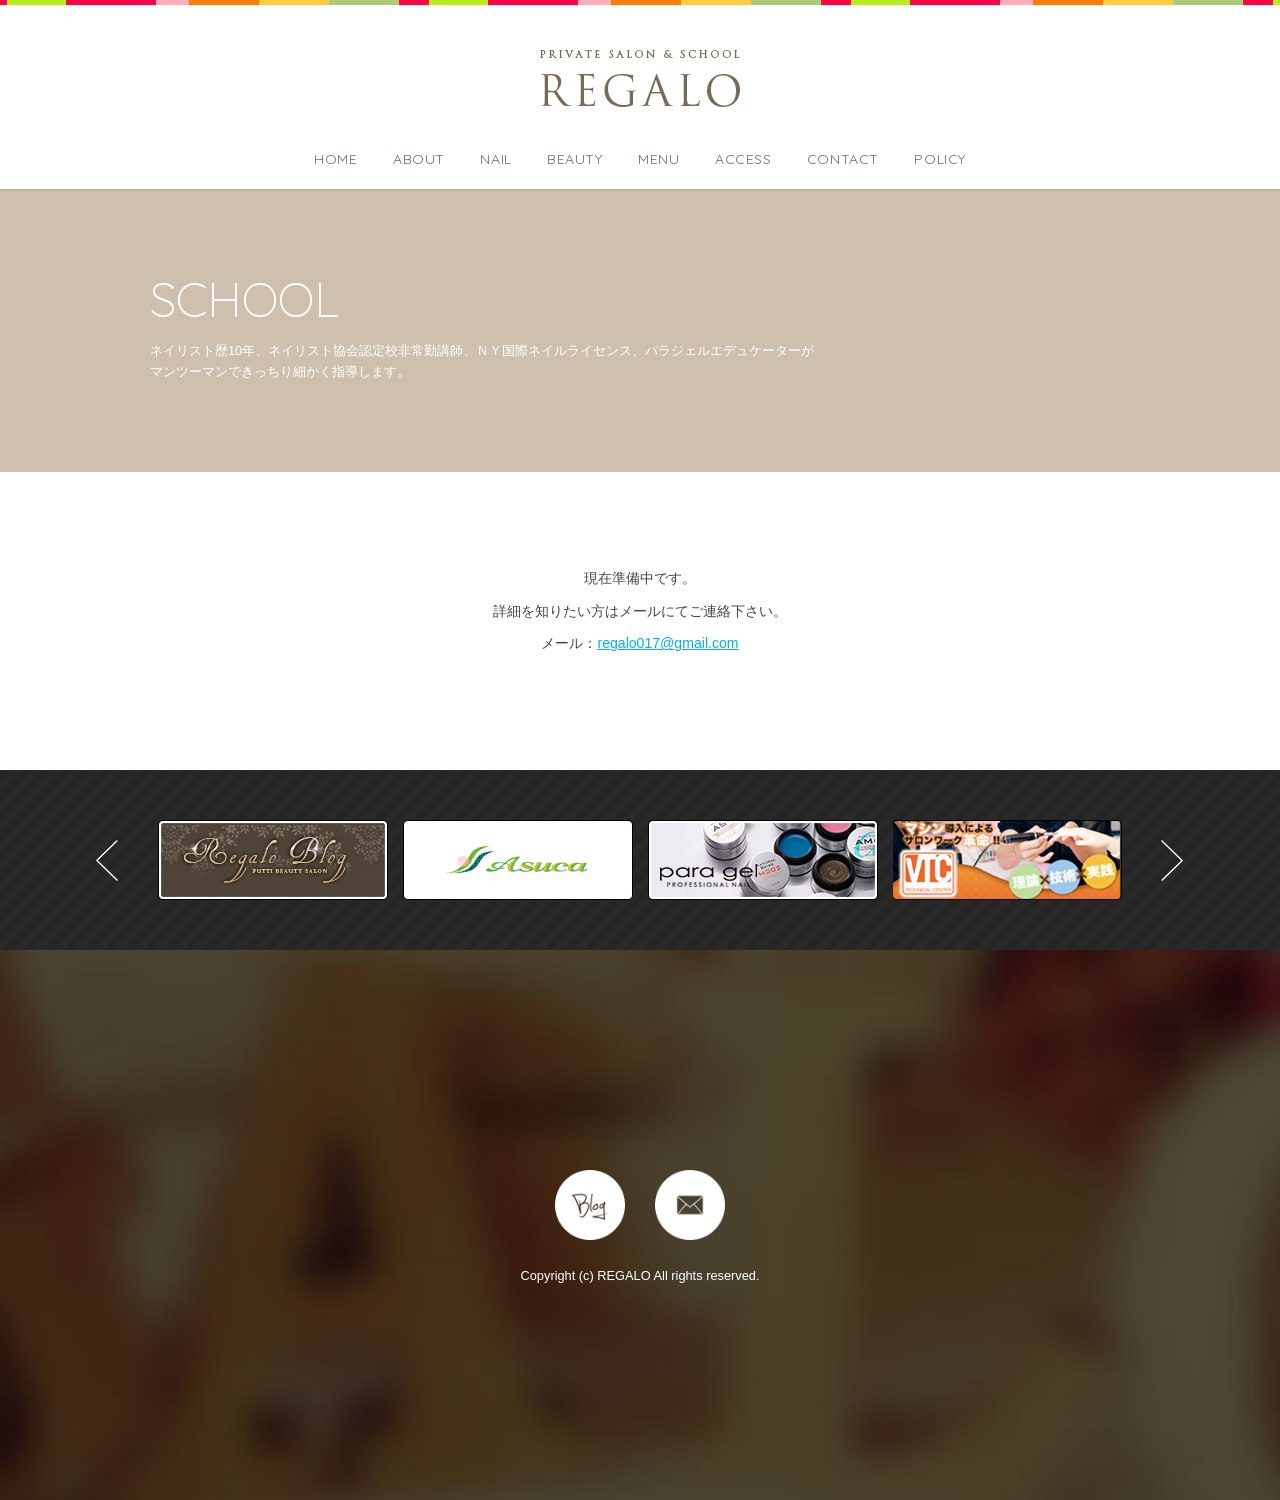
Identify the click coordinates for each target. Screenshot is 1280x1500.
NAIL (495, 159)
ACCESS (743, 159)
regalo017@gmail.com (667, 643)
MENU (658, 159)
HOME (335, 159)
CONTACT (843, 159)
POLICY (939, 159)
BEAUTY (574, 159)
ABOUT (419, 159)
